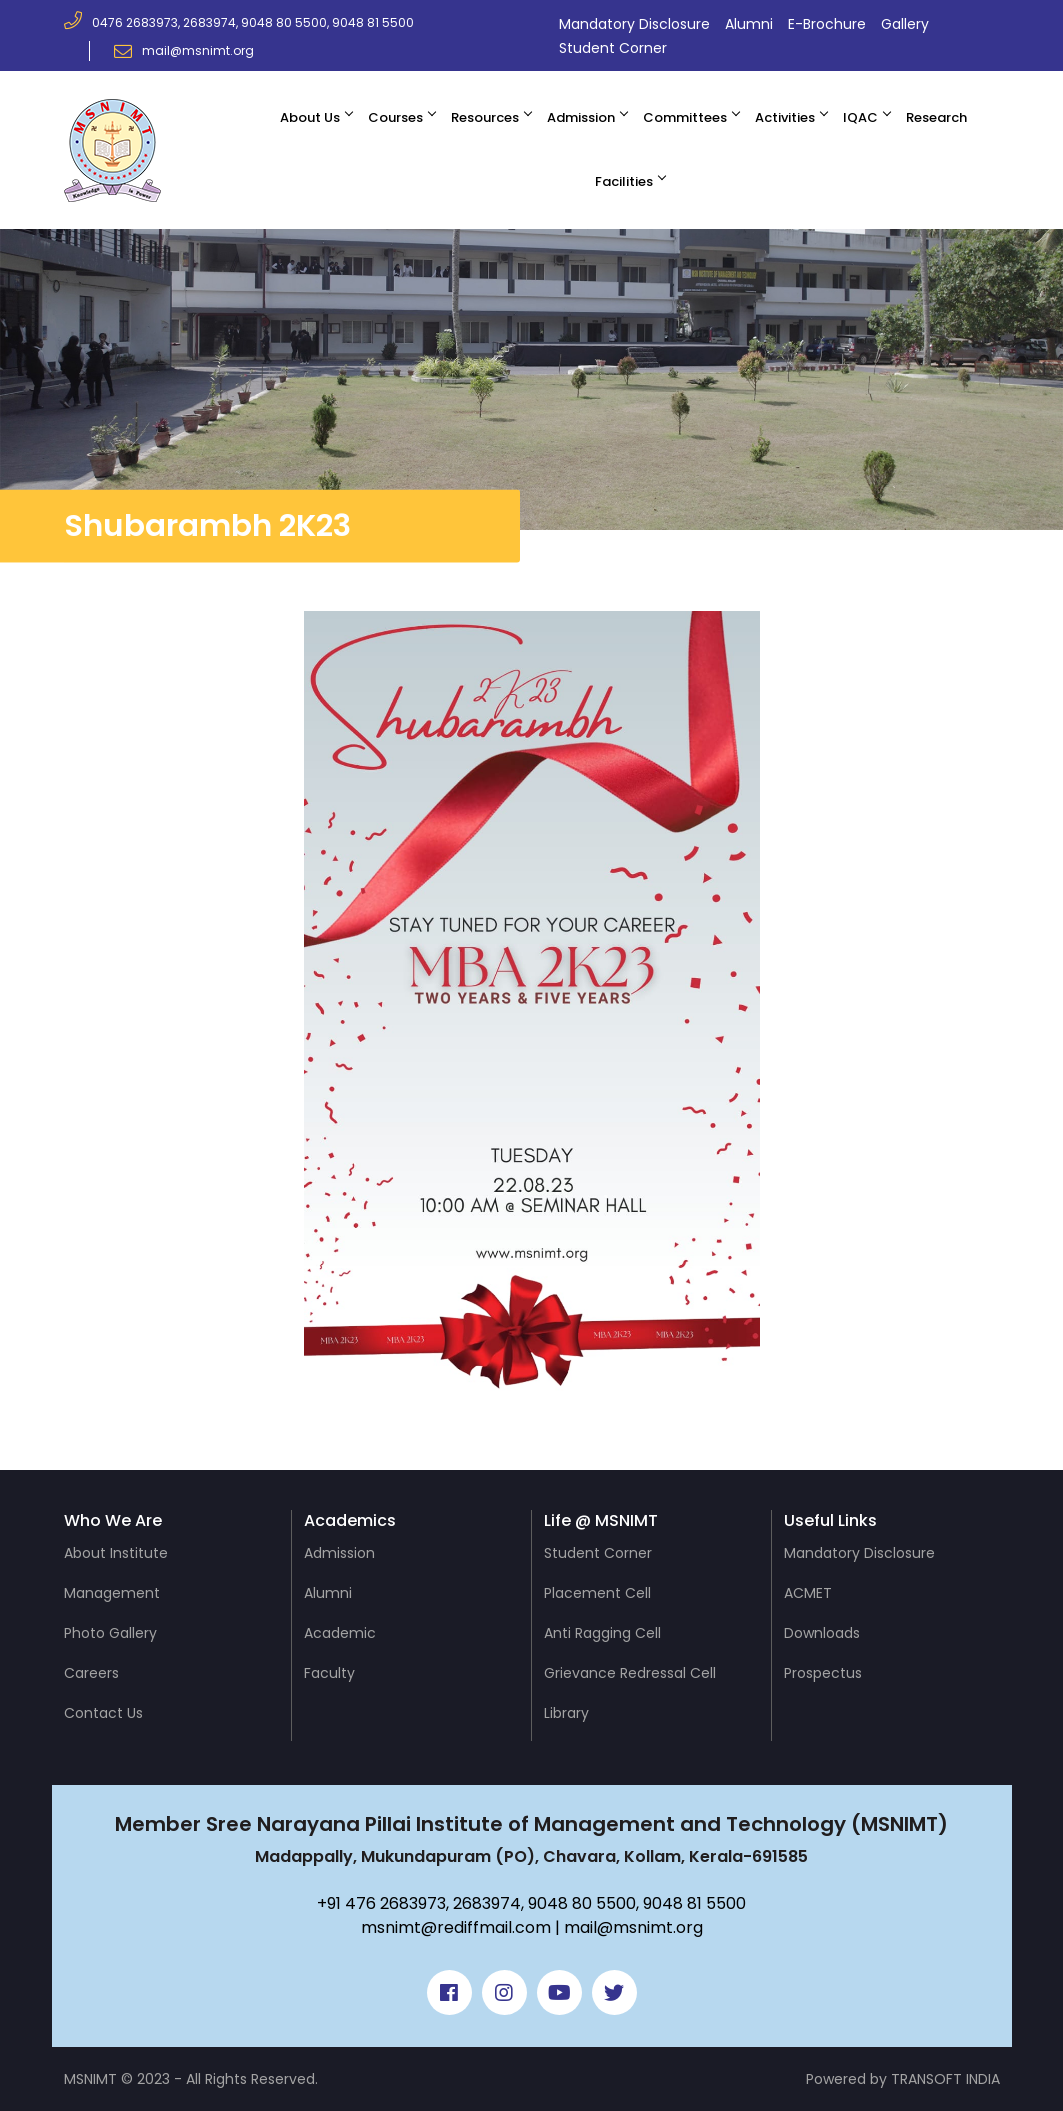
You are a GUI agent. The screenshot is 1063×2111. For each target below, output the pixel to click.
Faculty (329, 1673)
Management (112, 1593)
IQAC (860, 117)
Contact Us (103, 1713)
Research (936, 117)
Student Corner (613, 48)
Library (566, 1713)
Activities (785, 117)
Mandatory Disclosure (634, 24)
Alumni (749, 24)
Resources (485, 117)
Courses (395, 117)
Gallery (905, 24)
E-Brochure (827, 24)
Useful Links (830, 1520)
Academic (340, 1633)
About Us (310, 117)
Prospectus (823, 1673)
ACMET (808, 1593)
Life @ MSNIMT (601, 1520)
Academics (350, 1520)
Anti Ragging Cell (602, 1633)
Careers (91, 1673)
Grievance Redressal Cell (630, 1673)
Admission (581, 117)
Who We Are (113, 1520)
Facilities (624, 181)
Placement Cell (597, 1593)
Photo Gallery (110, 1633)
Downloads (822, 1633)
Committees (685, 117)
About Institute (116, 1553)
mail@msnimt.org (184, 50)
